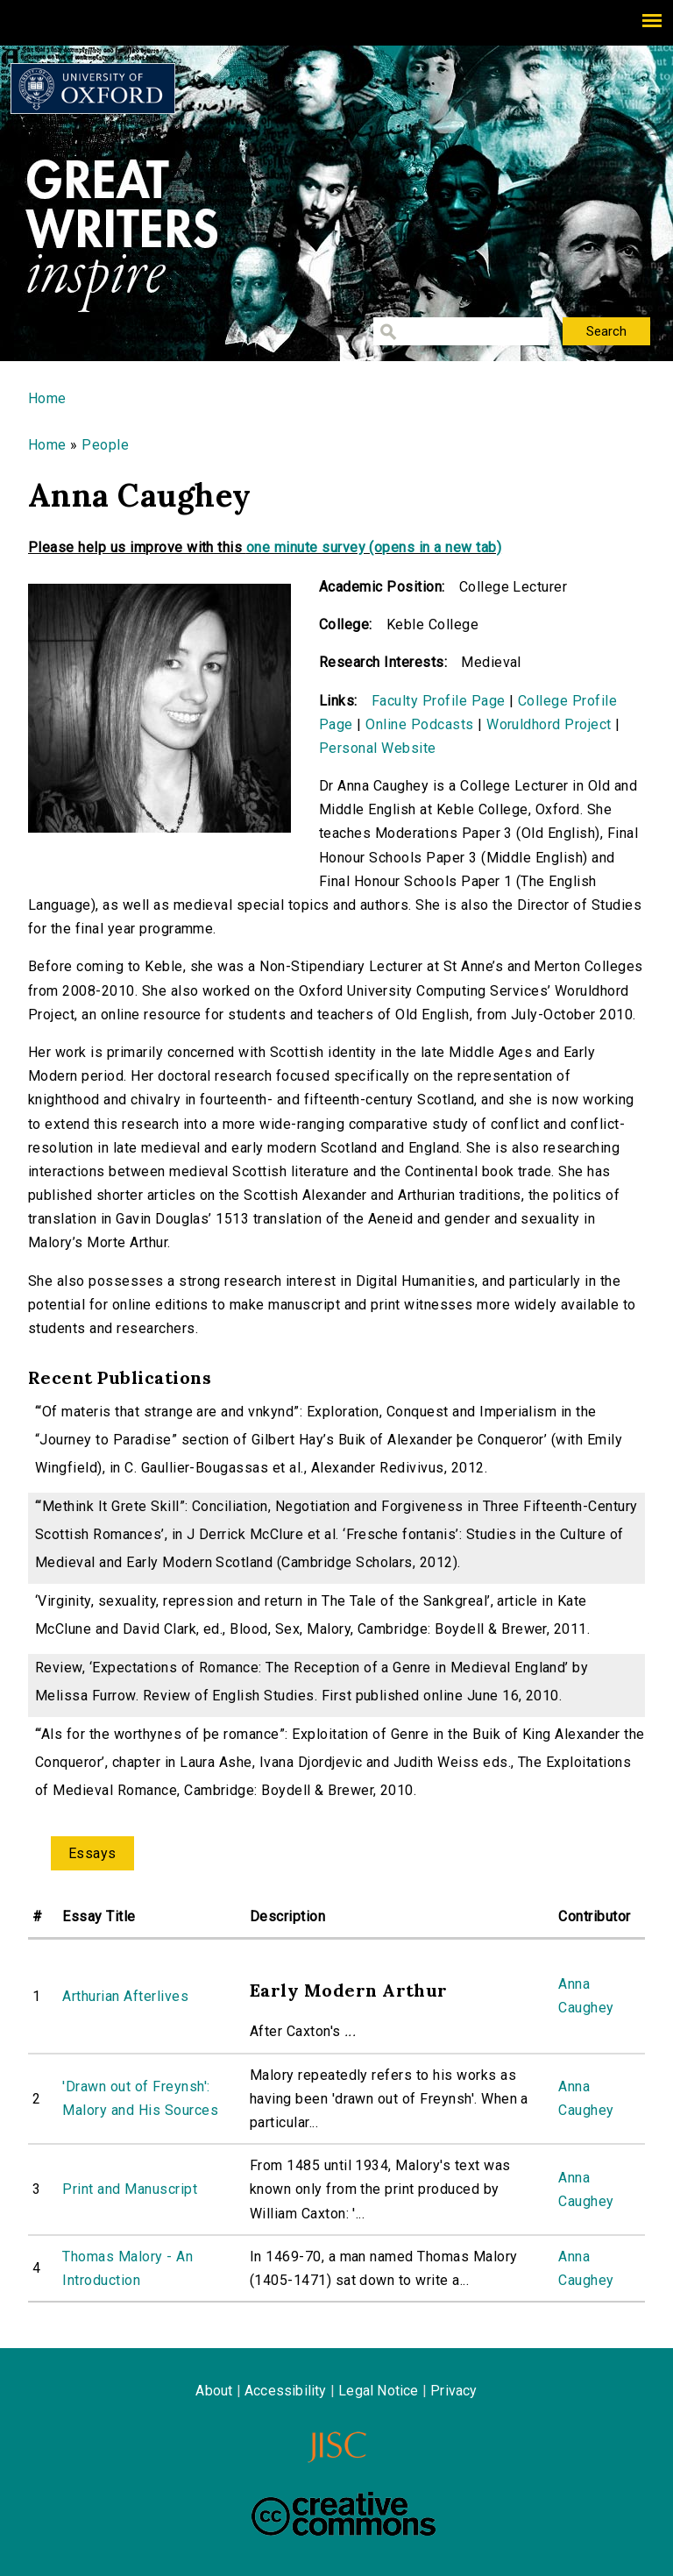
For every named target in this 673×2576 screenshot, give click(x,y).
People (105, 444)
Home (47, 398)
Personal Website (377, 748)
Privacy (453, 2390)
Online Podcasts (419, 724)
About (213, 2390)
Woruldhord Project (549, 724)
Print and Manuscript (129, 2189)
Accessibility (285, 2390)
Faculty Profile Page (439, 700)
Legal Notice (378, 2390)
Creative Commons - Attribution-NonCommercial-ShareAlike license (343, 2514)
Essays (92, 1853)
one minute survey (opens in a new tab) (373, 547)
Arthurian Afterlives (125, 1996)
